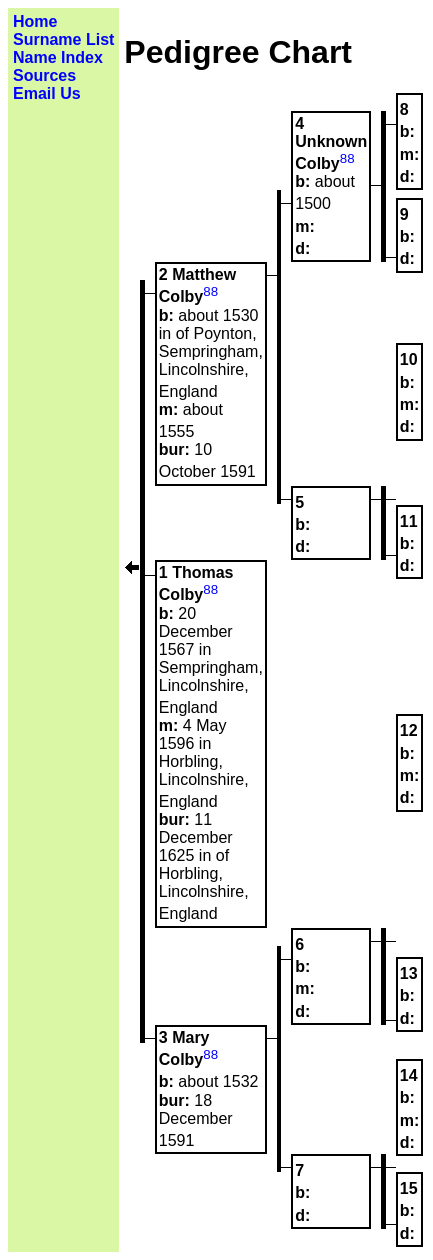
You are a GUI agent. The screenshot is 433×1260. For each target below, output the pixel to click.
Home (35, 21)
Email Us (47, 93)
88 (347, 158)
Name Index (58, 57)
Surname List (63, 39)
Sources (44, 75)
